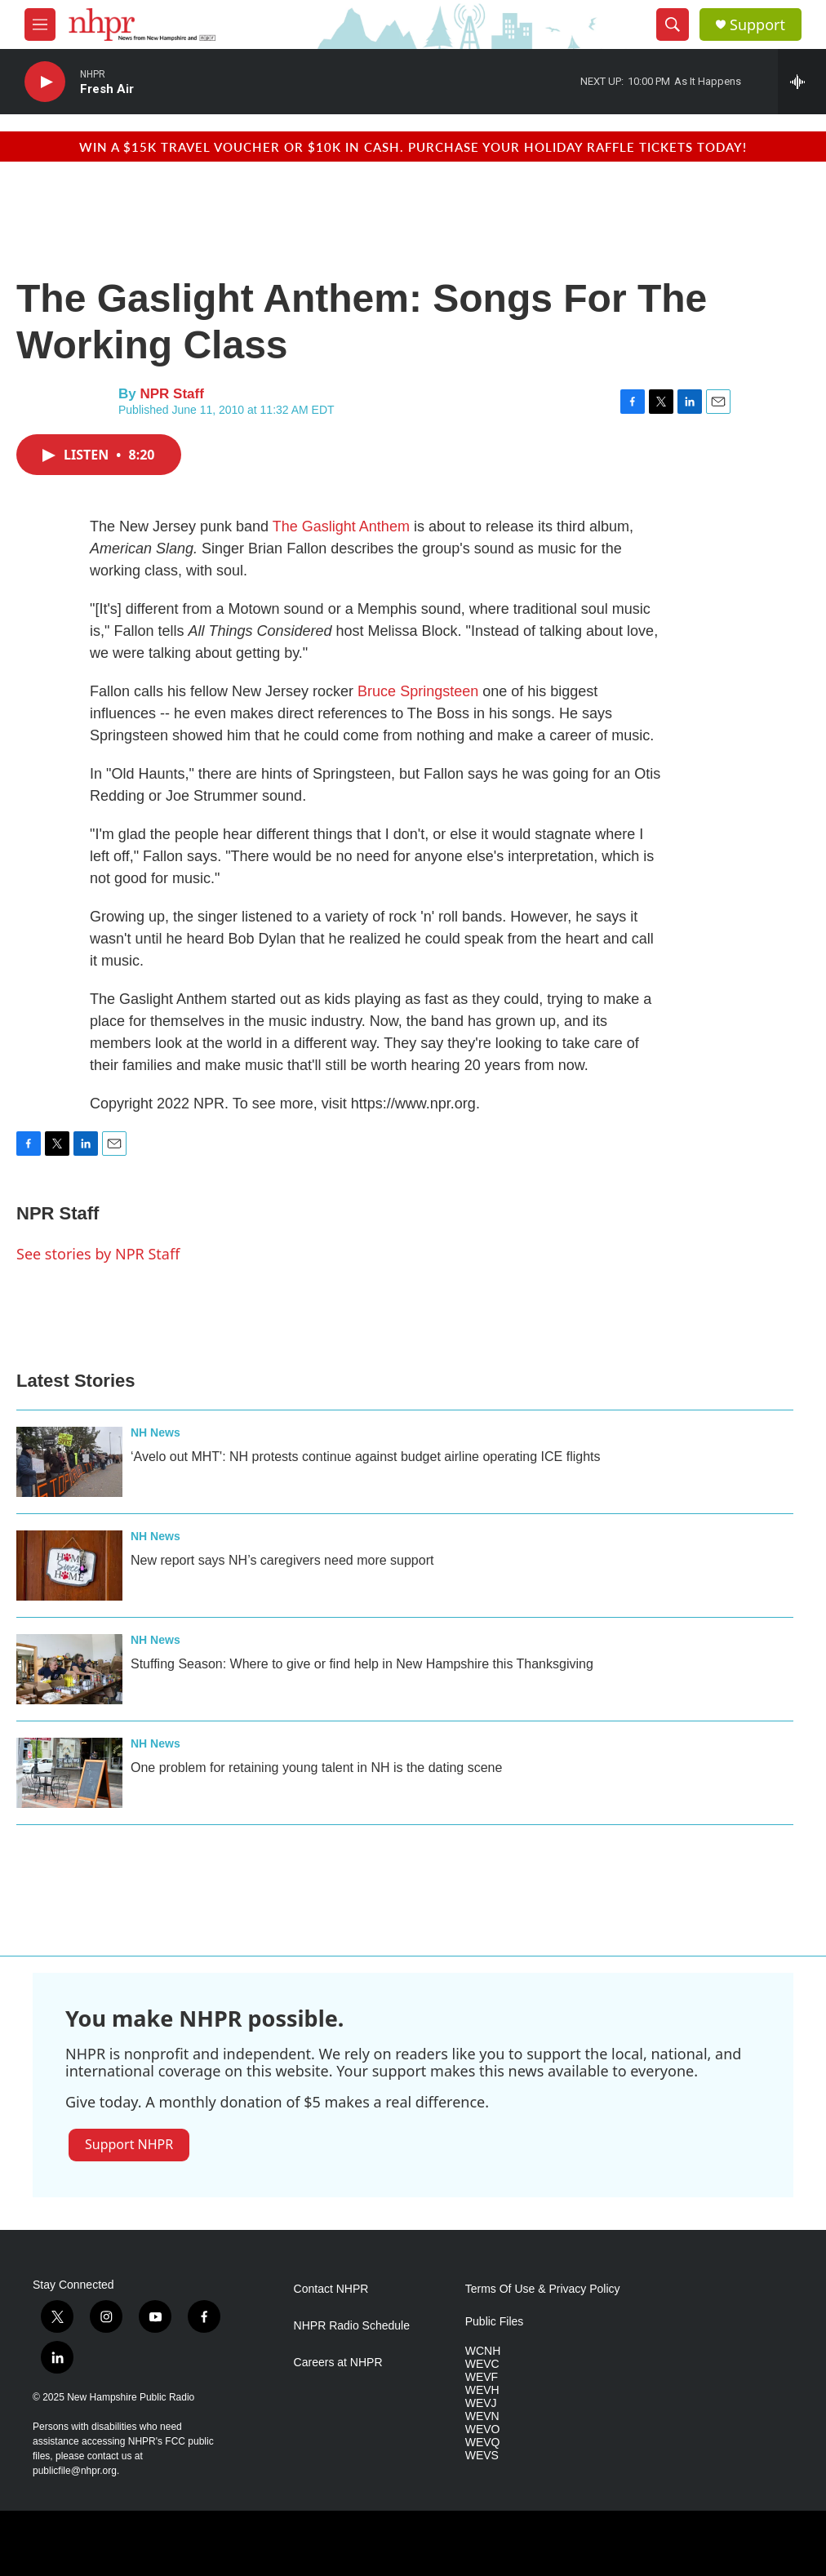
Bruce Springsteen (417, 691)
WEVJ (481, 2403)
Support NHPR (129, 2144)
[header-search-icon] (672, 24)
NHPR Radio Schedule (352, 2326)
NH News (155, 1432)
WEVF (481, 2377)
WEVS (482, 2455)
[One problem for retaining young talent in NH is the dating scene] (69, 1773)
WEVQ (482, 2442)
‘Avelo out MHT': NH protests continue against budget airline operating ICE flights (366, 1456)
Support (757, 24)
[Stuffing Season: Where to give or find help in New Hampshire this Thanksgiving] (69, 1669)
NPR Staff (171, 394)
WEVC (482, 2364)
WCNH (483, 2351)
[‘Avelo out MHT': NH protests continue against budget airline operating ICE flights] (69, 1462)
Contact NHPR (331, 2289)
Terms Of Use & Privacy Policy (542, 2289)
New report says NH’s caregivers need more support (282, 1560)
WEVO (482, 2429)
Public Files (494, 2322)
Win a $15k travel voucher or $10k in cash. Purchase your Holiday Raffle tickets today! (413, 146)
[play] (45, 82)
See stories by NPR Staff (98, 1254)
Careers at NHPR (338, 2362)
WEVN (482, 2416)
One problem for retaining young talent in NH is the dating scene (316, 1767)
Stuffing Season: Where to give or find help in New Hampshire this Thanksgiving (362, 1664)
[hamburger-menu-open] (40, 24)
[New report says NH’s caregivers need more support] (69, 1565)
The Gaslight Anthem (341, 526)
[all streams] (802, 81)
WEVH (482, 2390)
